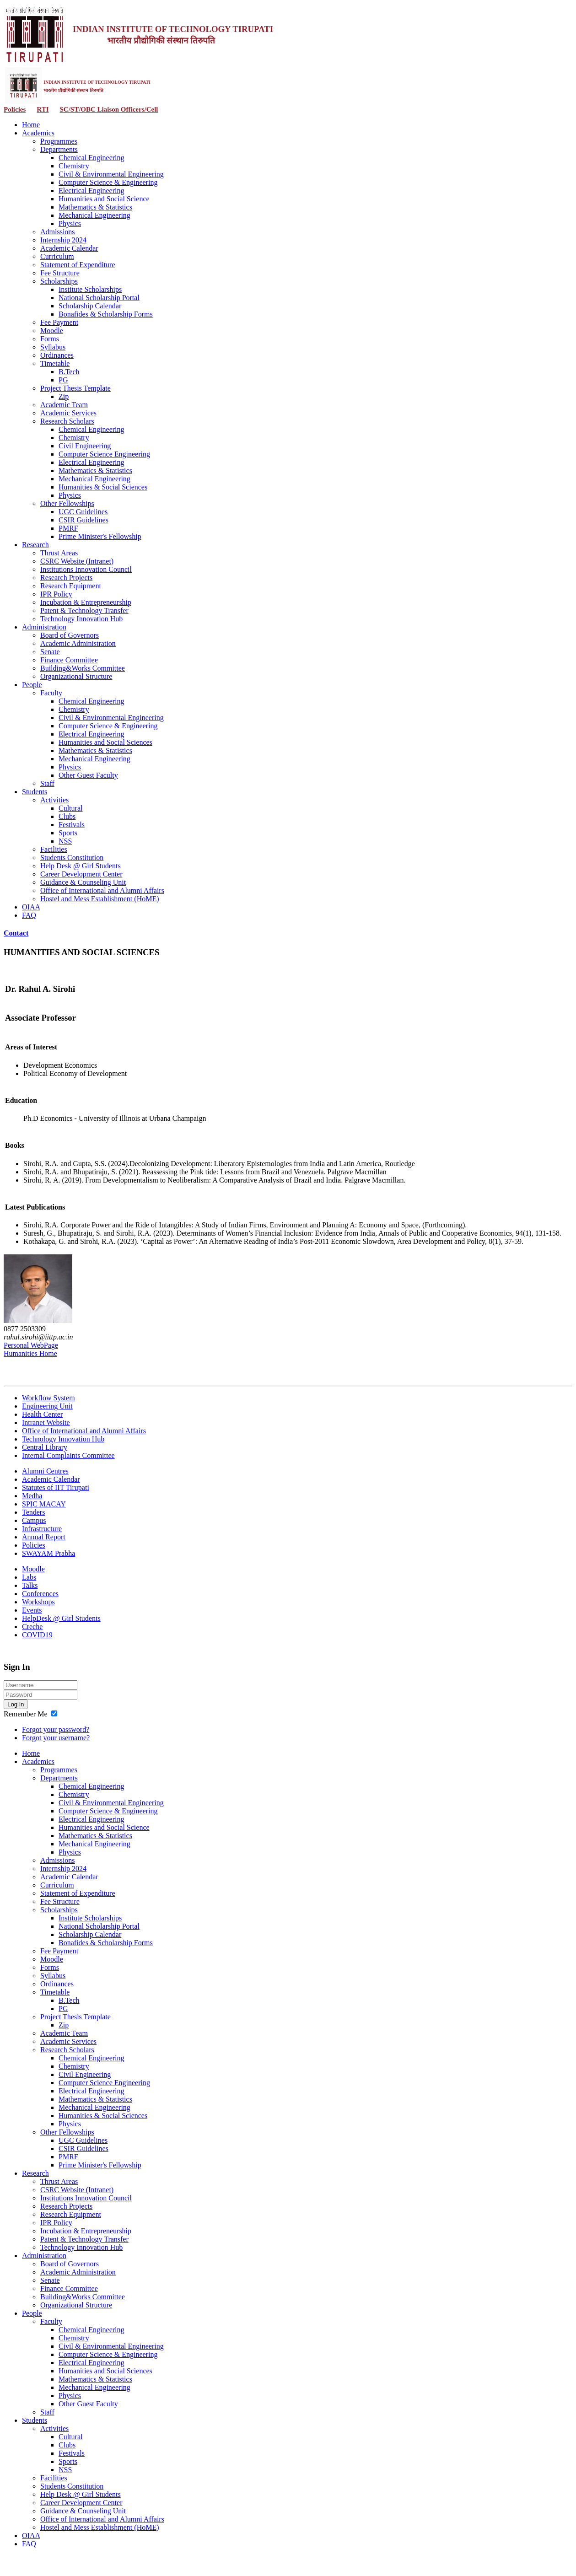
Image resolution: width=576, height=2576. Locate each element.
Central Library (44, 1447)
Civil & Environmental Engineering (111, 174)
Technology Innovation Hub (81, 619)
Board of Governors (69, 635)
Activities (54, 800)
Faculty (51, 693)
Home (31, 125)
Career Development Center (81, 874)
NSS (65, 841)
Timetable (55, 363)
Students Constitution (71, 857)
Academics (38, 133)
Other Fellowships (67, 503)
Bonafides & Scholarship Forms (106, 314)
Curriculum (57, 256)
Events (32, 1610)
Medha (32, 1496)
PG (63, 380)
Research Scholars (67, 421)
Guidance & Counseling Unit (83, 882)
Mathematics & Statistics (95, 207)
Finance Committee (69, 660)
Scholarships (59, 281)
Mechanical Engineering (94, 215)
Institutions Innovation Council (86, 569)
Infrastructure (42, 1529)
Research (35, 545)
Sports (68, 833)
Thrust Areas (59, 553)
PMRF (68, 528)
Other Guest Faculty (88, 775)
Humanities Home (30, 1353)
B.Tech (69, 372)
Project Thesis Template (75, 388)
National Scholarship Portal (99, 297)
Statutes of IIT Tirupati (55, 1487)
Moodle (51, 330)
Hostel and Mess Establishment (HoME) (99, 899)
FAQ (29, 915)
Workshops (38, 1602)
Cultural (70, 808)
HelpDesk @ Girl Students (61, 1618)
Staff (47, 783)
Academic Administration (78, 643)
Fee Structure (60, 273)
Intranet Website (46, 1422)
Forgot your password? (55, 1729)
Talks (30, 1585)
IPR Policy (56, 594)
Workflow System (48, 1398)
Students (34, 792)
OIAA (31, 907)
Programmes (58, 141)
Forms (49, 339)
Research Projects (66, 577)
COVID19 (37, 1635)
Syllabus (52, 347)
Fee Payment (59, 322)
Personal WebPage (31, 1345)
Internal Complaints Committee (68, 1455)
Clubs (67, 816)
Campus (34, 1520)
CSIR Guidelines (83, 520)
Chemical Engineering (91, 157)
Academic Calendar (69, 248)
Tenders (33, 1512)
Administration (44, 627)
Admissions (57, 232)
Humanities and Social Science (104, 199)
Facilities (53, 849)
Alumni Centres (45, 1471)
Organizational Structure (76, 676)
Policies (15, 109)
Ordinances (57, 355)
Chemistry (74, 166)
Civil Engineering (85, 446)
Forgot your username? (56, 1738)
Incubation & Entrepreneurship (85, 602)
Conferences (40, 1593)
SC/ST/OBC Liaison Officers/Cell (108, 109)
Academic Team (64, 405)
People (32, 684)
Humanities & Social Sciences (103, 487)
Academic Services (68, 413)
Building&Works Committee (82, 668)
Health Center (42, 1414)
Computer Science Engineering (104, 454)
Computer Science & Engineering (108, 182)
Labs (29, 1577)
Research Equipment (70, 586)
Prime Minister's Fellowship (100, 536)
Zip (64, 396)
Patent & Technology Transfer (84, 610)
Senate (50, 652)
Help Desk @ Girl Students (80, 866)
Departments (59, 149)
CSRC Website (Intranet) (76, 561)
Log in (15, 1704)
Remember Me (26, 1714)
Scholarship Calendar (90, 306)
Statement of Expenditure (77, 265)
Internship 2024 (63, 240)
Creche (32, 1626)
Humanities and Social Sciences (105, 742)
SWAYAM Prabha (48, 1553)
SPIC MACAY (44, 1504)
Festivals (72, 824)
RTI (42, 109)
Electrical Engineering (91, 190)
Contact (16, 933)
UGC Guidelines (83, 512)
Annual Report (43, 1537)
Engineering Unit (47, 1406)
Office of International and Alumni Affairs (102, 890)
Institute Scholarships (90, 289)
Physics (70, 223)
